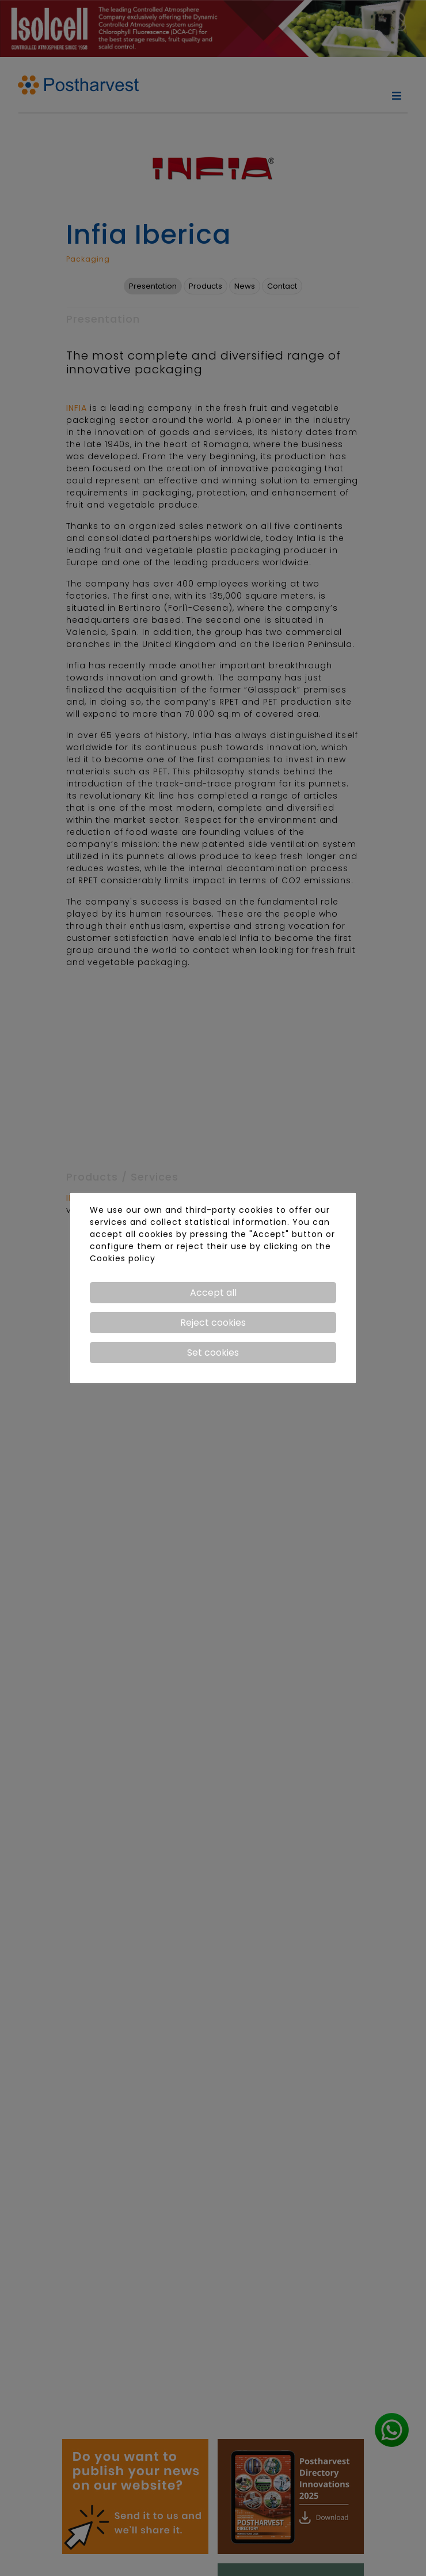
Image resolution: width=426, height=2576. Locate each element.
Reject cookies (213, 1322)
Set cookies (213, 1352)
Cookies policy (122, 1258)
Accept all (213, 1292)
